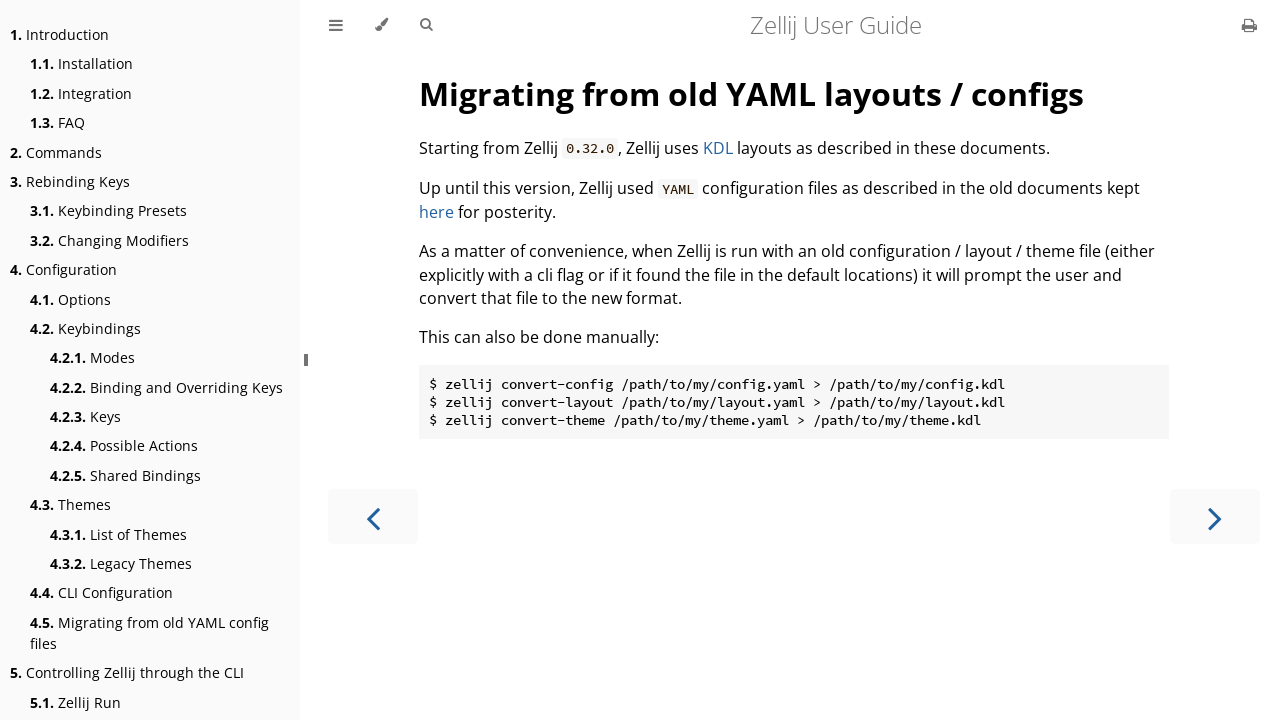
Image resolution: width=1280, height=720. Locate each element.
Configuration (63, 269)
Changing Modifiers (109, 240)
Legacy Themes (121, 563)
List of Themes (118, 534)
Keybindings (85, 328)
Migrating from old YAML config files (149, 633)
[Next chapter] (1215, 516)
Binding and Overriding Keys (166, 387)
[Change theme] (381, 25)
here (436, 212)
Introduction (59, 34)
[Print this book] (1249, 25)
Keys (85, 416)
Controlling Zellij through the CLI (127, 672)
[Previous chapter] (373, 516)
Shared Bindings (125, 475)
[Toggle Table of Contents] (336, 25)
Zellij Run (75, 702)
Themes (70, 504)
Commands (56, 152)
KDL (718, 148)
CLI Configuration (101, 592)
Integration (81, 93)
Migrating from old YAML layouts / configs (751, 93)
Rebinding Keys (70, 181)
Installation (81, 63)
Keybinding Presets (108, 210)
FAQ (57, 122)
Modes (92, 357)
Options (70, 299)
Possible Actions (124, 445)
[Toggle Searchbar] (426, 25)
